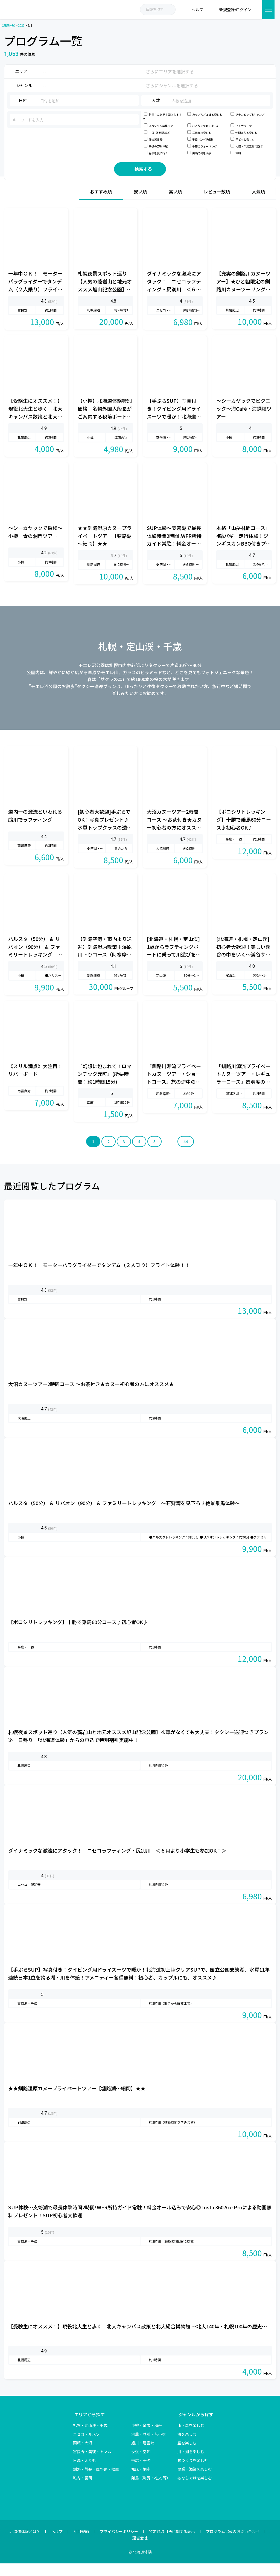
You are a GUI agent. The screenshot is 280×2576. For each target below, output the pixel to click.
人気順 (258, 204)
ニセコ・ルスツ (86, 2446)
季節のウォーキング (204, 146)
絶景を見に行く (158, 153)
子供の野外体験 (158, 146)
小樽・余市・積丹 (146, 2438)
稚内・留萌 (82, 2490)
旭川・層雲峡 (142, 2455)
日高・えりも (84, 2473)
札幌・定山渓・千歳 (90, 2438)
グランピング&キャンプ (249, 114)
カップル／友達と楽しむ (207, 114)
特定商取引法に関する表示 (172, 2544)
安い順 (140, 204)
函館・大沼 (82, 2455)
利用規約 (81, 2544)
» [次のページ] (169, 1154)
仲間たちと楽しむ (246, 133)
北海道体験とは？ (25, 2544)
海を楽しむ (187, 2446)
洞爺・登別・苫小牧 (148, 2446)
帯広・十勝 (140, 2473)
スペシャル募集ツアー (162, 126)
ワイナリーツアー (246, 126)
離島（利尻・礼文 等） (150, 2490)
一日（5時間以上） (160, 133)
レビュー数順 (217, 204)
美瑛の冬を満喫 (201, 153)
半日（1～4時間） (203, 139)
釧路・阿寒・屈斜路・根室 (96, 2481)
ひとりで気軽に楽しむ (206, 126)
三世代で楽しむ (201, 133)
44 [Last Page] (185, 1154)
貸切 (238, 153)
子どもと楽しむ (245, 139)
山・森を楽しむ (190, 2438)
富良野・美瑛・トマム (92, 2464)
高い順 (175, 204)
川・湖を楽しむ (190, 2464)
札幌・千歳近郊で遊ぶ (249, 146)
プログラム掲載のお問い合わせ (232, 2544)
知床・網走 (140, 2481)
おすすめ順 (101, 204)
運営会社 (140, 2550)
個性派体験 (155, 139)
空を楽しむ (187, 2455)
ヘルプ (57, 2544)
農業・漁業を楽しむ (194, 2481)
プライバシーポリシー (119, 2544)
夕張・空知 (140, 2464)
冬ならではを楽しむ (194, 2490)
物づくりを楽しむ (192, 2473)
